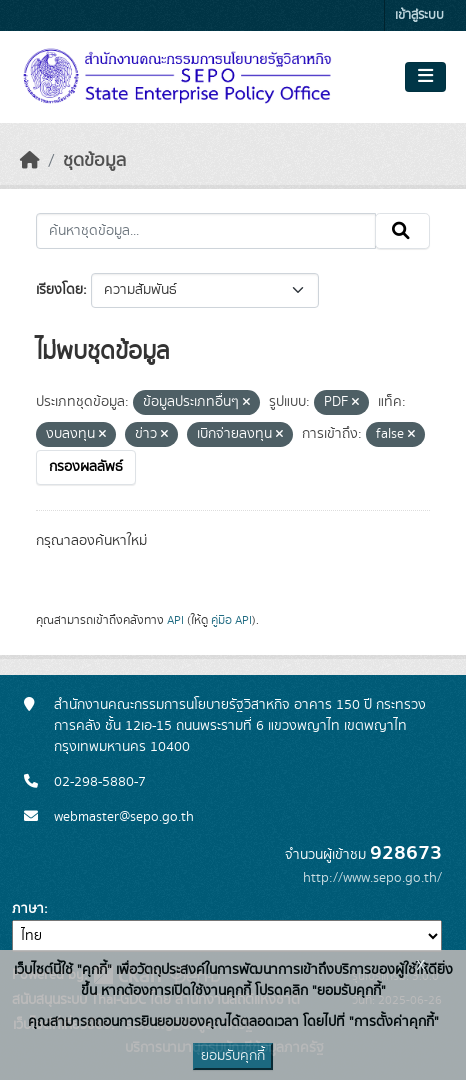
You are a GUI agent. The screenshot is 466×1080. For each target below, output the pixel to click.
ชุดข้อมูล (94, 161)
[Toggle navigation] (425, 77)
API (175, 620)
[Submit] (402, 231)
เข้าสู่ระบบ (419, 15)
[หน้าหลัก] (30, 161)
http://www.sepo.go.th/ (372, 878)
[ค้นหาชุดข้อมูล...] (206, 231)
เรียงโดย (59, 290)
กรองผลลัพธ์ (86, 467)
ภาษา (28, 909)
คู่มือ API (231, 620)
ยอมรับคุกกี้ (233, 1056)
